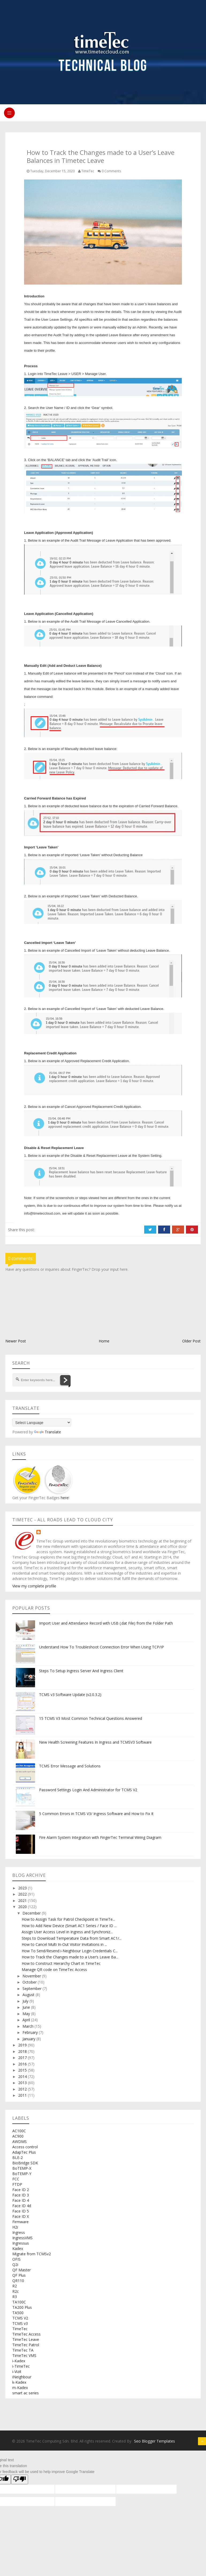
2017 (23, 2057)
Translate (47, 1431)
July (25, 2001)
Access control (25, 2146)
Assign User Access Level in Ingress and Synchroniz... (67, 1931)
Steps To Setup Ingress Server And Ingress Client (81, 1670)
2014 (23, 2076)
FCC (15, 2178)
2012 (23, 2089)
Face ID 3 (20, 2195)
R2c (15, 2291)
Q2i (15, 2264)
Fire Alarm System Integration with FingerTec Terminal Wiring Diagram (100, 1837)
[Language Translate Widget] (41, 1422)
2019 (23, 2044)
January (29, 2038)
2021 (23, 1900)
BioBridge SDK (25, 2162)
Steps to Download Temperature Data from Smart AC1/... (71, 1938)
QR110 (18, 2280)
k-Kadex (19, 2382)
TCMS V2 (20, 2318)
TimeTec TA (22, 2350)
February (30, 2032)
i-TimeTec (21, 2366)
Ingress (18, 2232)
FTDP (17, 2184)
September (32, 1988)
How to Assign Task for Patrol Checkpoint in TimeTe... (68, 1919)
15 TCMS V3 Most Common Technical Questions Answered (90, 1718)
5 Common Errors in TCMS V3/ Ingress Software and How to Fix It (96, 1813)
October (30, 1982)
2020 (23, 1906)
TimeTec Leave (25, 2339)
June (26, 2007)
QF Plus (19, 2275)
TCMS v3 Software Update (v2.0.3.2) (70, 1694)
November (32, 1975)
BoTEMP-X (21, 2168)
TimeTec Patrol (25, 2344)
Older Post (191, 1340)
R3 (14, 2296)
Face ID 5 (20, 2211)
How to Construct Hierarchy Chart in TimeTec (61, 1963)
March (28, 2026)
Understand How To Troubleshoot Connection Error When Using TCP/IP (101, 1646)
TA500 (18, 2312)
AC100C (19, 2130)
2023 (23, 1887)
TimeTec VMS (24, 2355)
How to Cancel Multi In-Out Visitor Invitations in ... (64, 1944)
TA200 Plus (22, 2307)
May (26, 2013)
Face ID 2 (20, 2189)
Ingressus (20, 2243)
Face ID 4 (20, 2200)
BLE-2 (17, 2157)
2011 (23, 2095)
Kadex (17, 2248)
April (26, 2019)
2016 (23, 2063)
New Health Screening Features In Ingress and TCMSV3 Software (95, 1742)
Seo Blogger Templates (154, 2441)
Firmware (20, 2221)
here (64, 1497)
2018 (23, 2051)
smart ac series (25, 2392)
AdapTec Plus (24, 2152)
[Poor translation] (19, 2479)
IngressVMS (22, 2237)
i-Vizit (16, 2371)
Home (104, 1340)
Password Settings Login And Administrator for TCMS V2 (88, 1789)
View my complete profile (34, 1586)
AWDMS (19, 2141)
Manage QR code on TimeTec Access (54, 1969)
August (29, 1994)
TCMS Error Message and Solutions (70, 1766)
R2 (14, 2285)
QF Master (21, 2269)
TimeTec (20, 2328)
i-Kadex (18, 2360)
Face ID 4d (21, 2205)
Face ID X (20, 2216)
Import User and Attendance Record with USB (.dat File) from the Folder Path (106, 1623)
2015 (23, 2070)
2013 (23, 2082)
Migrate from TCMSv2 (31, 2253)
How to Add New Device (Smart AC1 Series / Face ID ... (69, 1925)
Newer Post (15, 1340)
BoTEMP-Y (21, 2173)
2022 (23, 1894)
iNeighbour (21, 2376)
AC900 (18, 2136)
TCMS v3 (20, 2323)
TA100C (19, 2302)
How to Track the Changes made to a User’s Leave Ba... (70, 1956)
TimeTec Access (26, 2334)
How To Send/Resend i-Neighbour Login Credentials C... (70, 1950)
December (32, 1913)
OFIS (16, 2259)
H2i (15, 2227)
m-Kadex (20, 2387)
